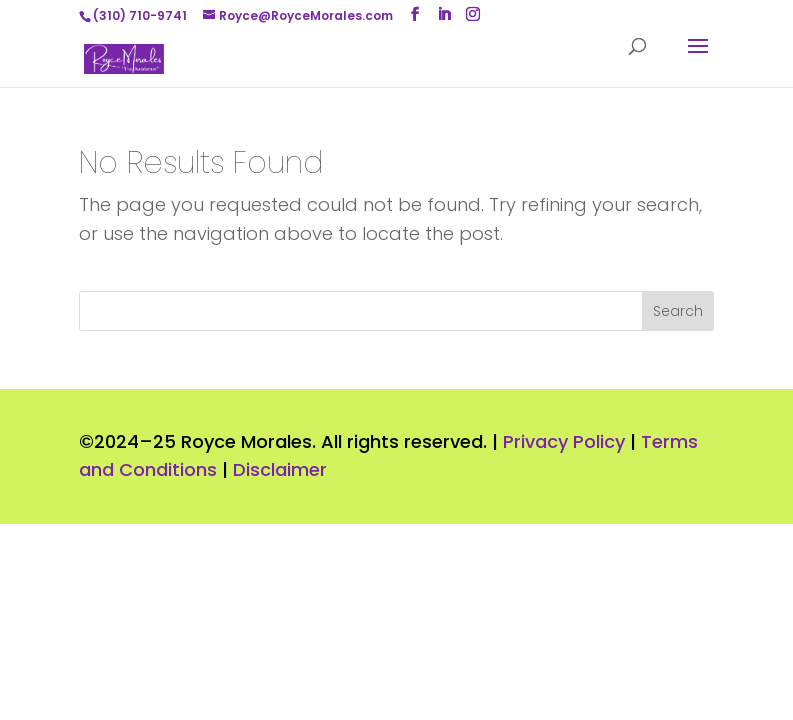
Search (678, 311)
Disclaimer (280, 469)
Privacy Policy (564, 441)
